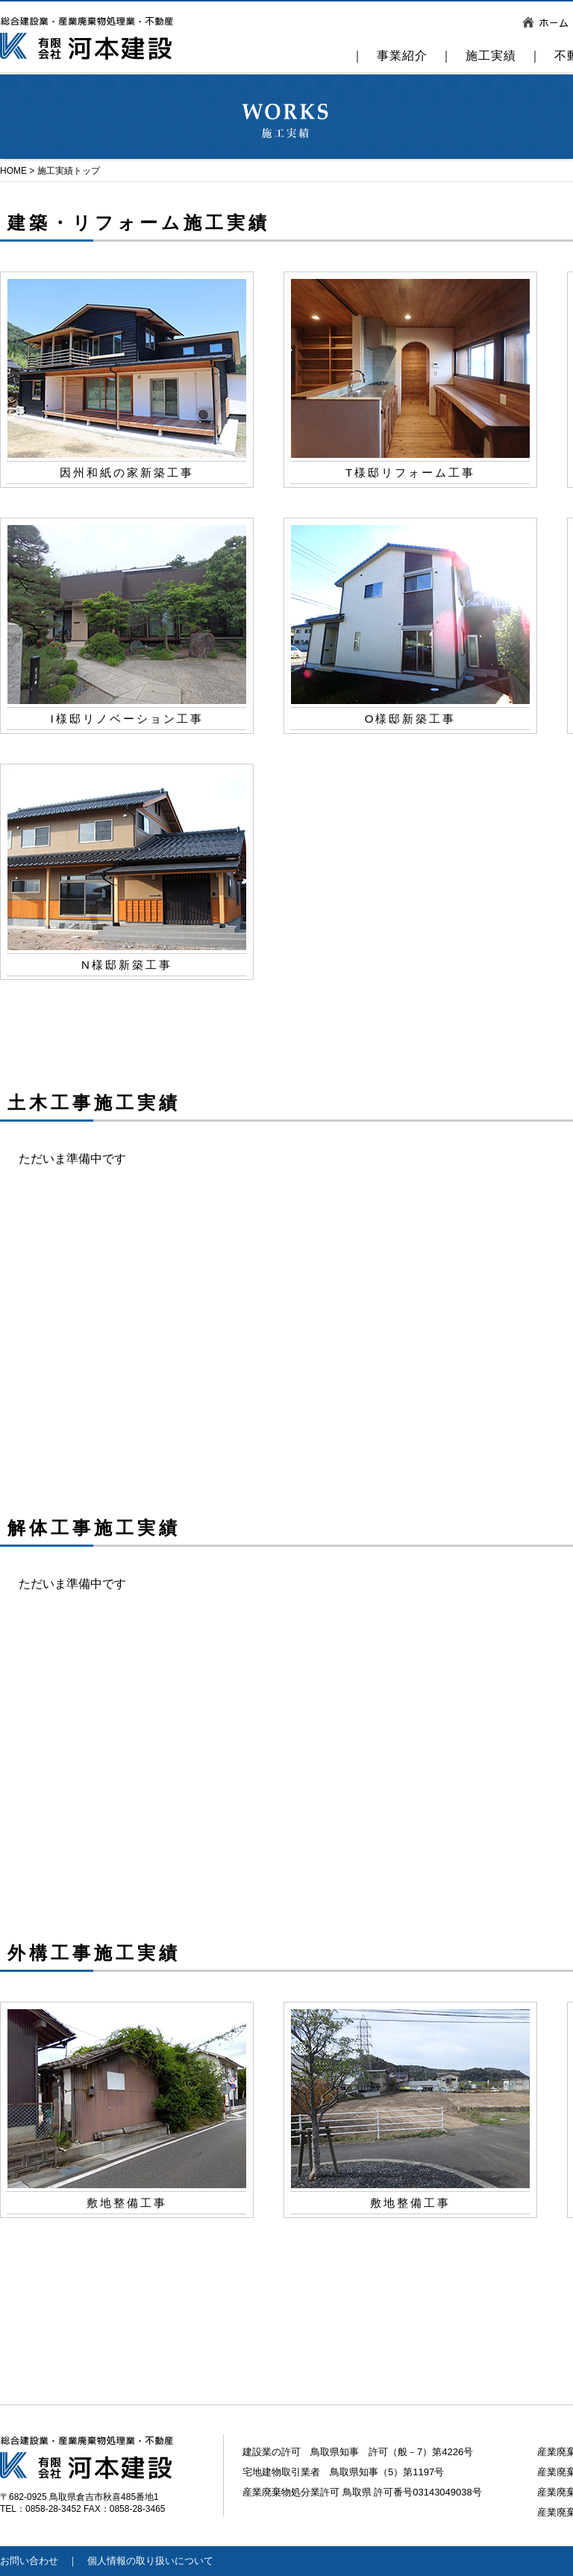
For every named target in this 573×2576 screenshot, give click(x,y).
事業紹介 (402, 55)
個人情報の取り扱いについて (150, 2560)
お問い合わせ (29, 2560)
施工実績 (491, 55)
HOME (13, 171)
